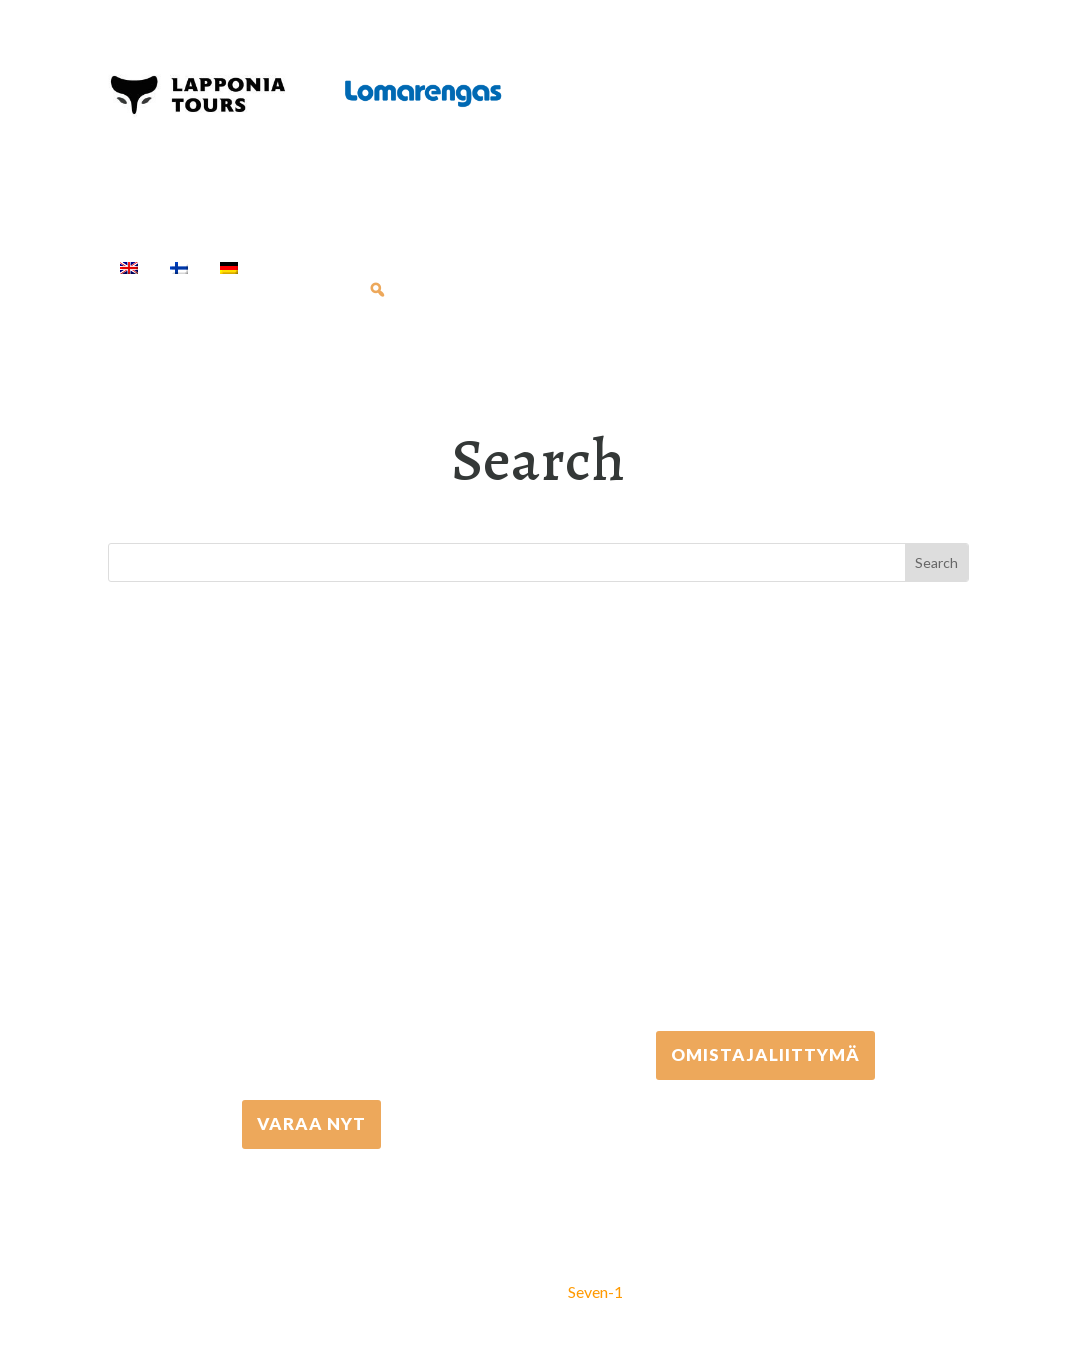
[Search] (377, 290)
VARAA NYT (311, 1123)
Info (314, 290)
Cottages (777, 267)
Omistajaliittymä (765, 1054)
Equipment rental (539, 267)
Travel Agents (190, 290)
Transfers (673, 267)
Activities (393, 267)
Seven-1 (595, 1291)
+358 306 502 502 (765, 859)
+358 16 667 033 (311, 928)
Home (294, 267)
